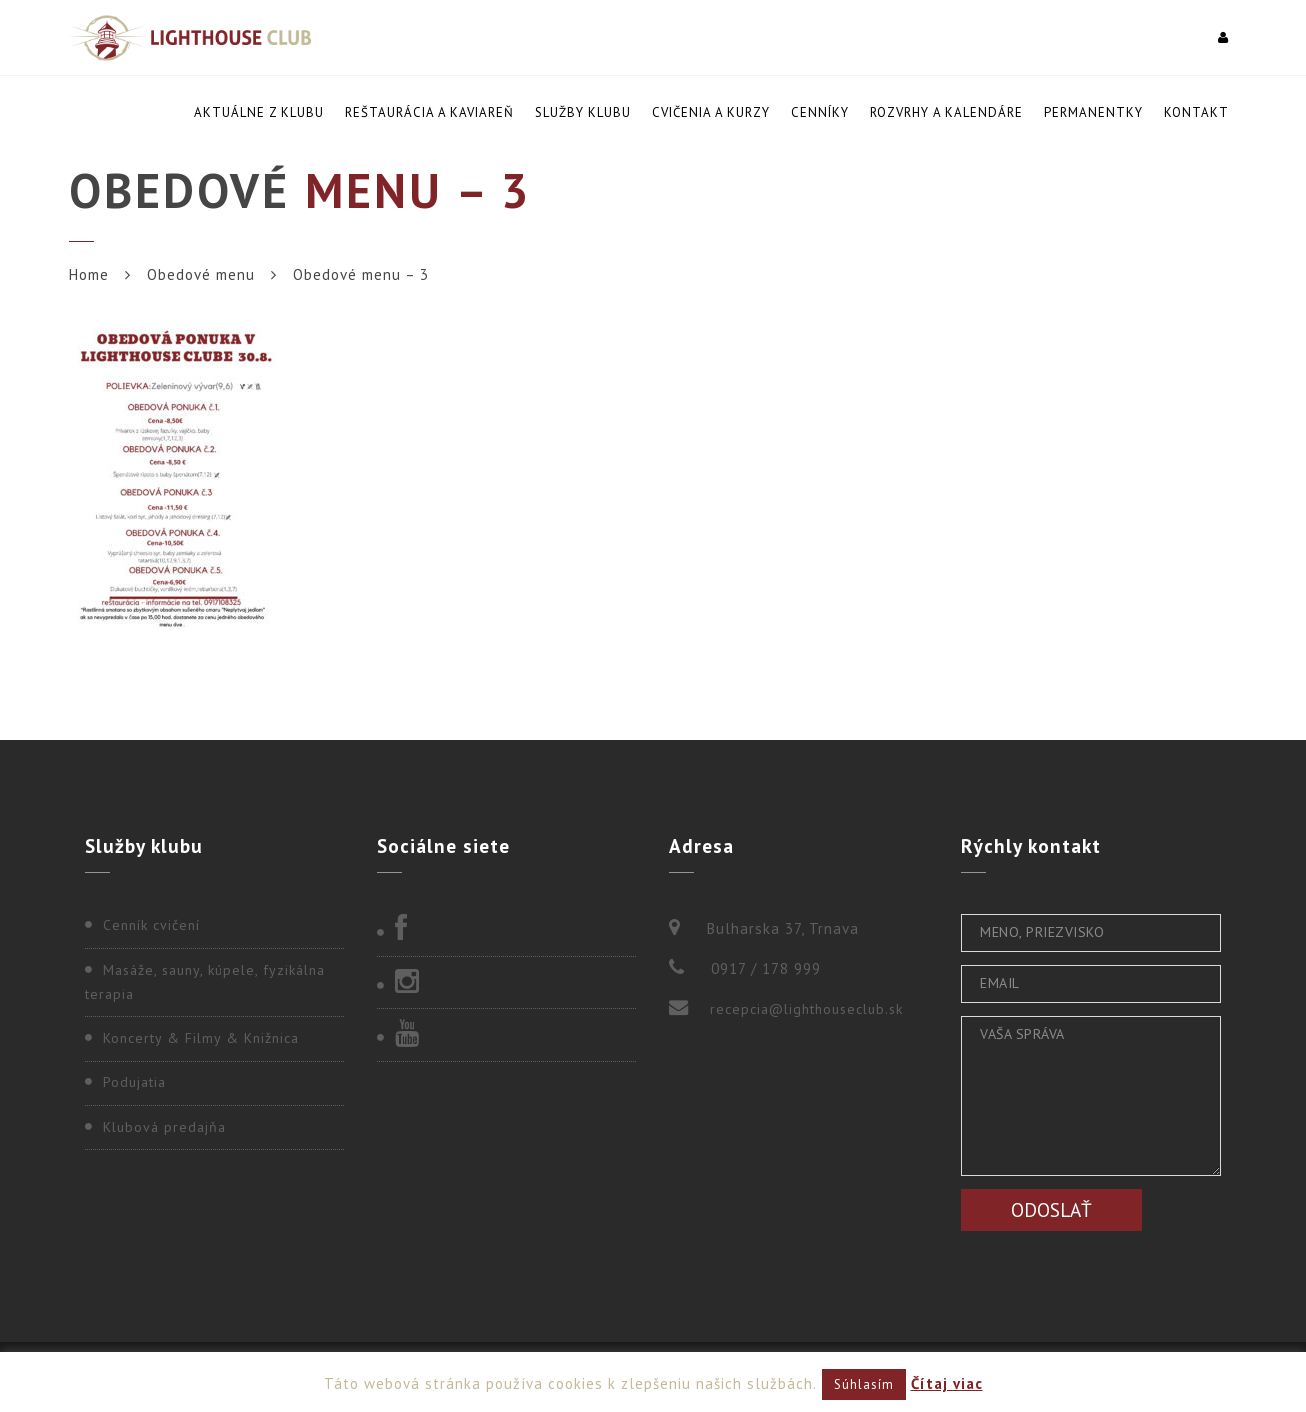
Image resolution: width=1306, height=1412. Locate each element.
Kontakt (1196, 112)
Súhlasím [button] (864, 1384)
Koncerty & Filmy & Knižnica (201, 1038)
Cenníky (820, 112)
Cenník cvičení (151, 925)
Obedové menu (201, 274)
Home (89, 274)
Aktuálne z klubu (259, 112)
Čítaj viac (947, 1383)
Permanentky (1093, 112)
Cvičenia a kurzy (711, 112)
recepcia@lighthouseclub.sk (806, 1009)
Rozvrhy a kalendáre (946, 112)
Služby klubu (583, 112)
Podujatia (134, 1082)
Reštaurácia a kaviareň (429, 112)
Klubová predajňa (164, 1127)
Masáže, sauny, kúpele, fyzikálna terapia (205, 982)
